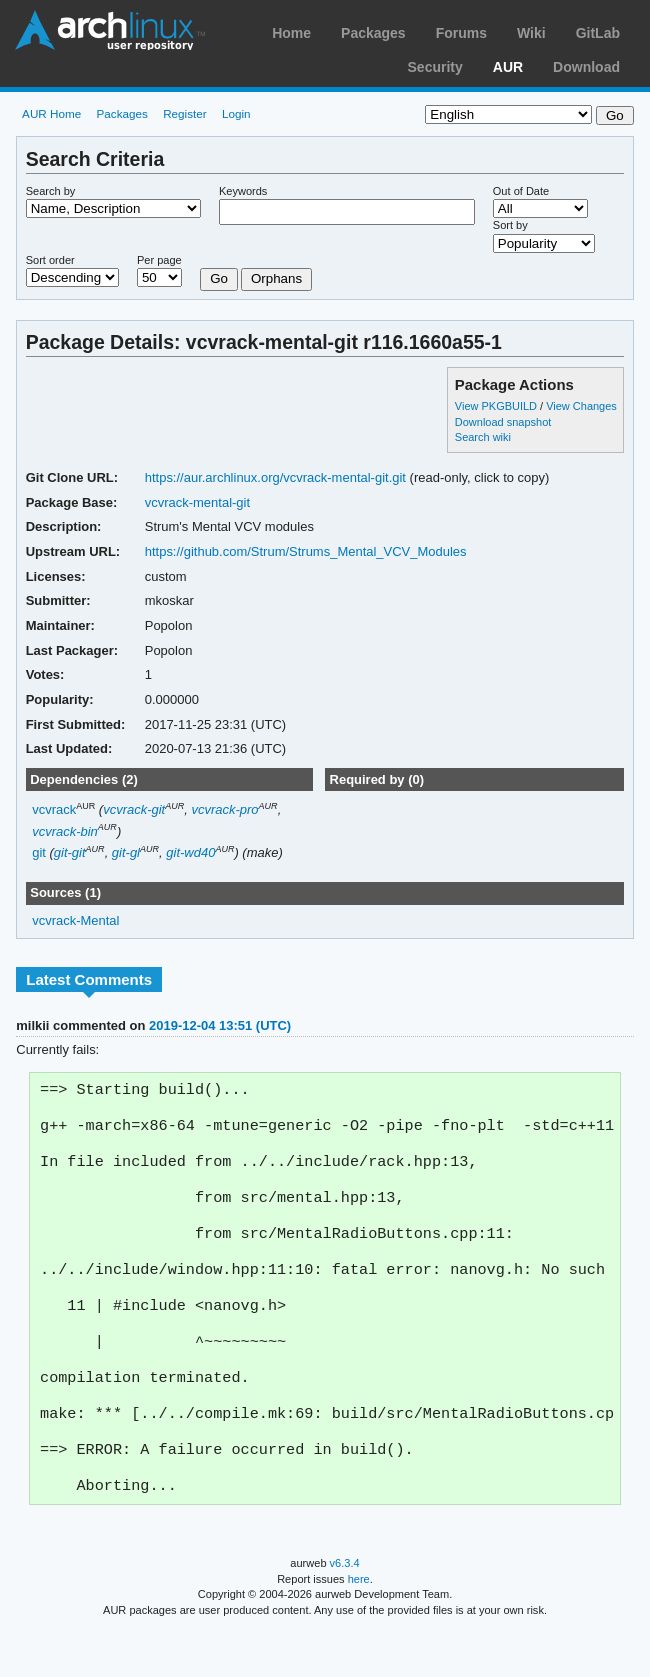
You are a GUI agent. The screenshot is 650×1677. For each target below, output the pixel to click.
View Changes (581, 406)
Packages (373, 33)
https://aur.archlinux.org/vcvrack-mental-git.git (275, 477)
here (359, 1625)
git (39, 852)
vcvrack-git (134, 809)
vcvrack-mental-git (197, 502)
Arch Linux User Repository (110, 30)
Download (586, 67)
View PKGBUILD (497, 406)
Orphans (276, 278)
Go (219, 278)
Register (185, 113)
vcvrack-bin (65, 831)
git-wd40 (190, 852)
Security (435, 67)
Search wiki (483, 437)
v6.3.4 (345, 1609)
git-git (70, 852)
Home (291, 33)
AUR (508, 67)
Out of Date (521, 191)
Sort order (50, 260)
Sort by (510, 225)
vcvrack (54, 809)
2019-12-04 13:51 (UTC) (220, 1025)
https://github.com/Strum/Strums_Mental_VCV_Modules (306, 551)
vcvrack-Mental (75, 920)
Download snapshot (503, 422)
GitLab (598, 33)
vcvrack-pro (224, 809)
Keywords (243, 191)
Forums (461, 33)
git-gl (126, 852)
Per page (159, 260)
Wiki (531, 33)
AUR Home (51, 113)
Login (236, 113)
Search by (51, 191)
